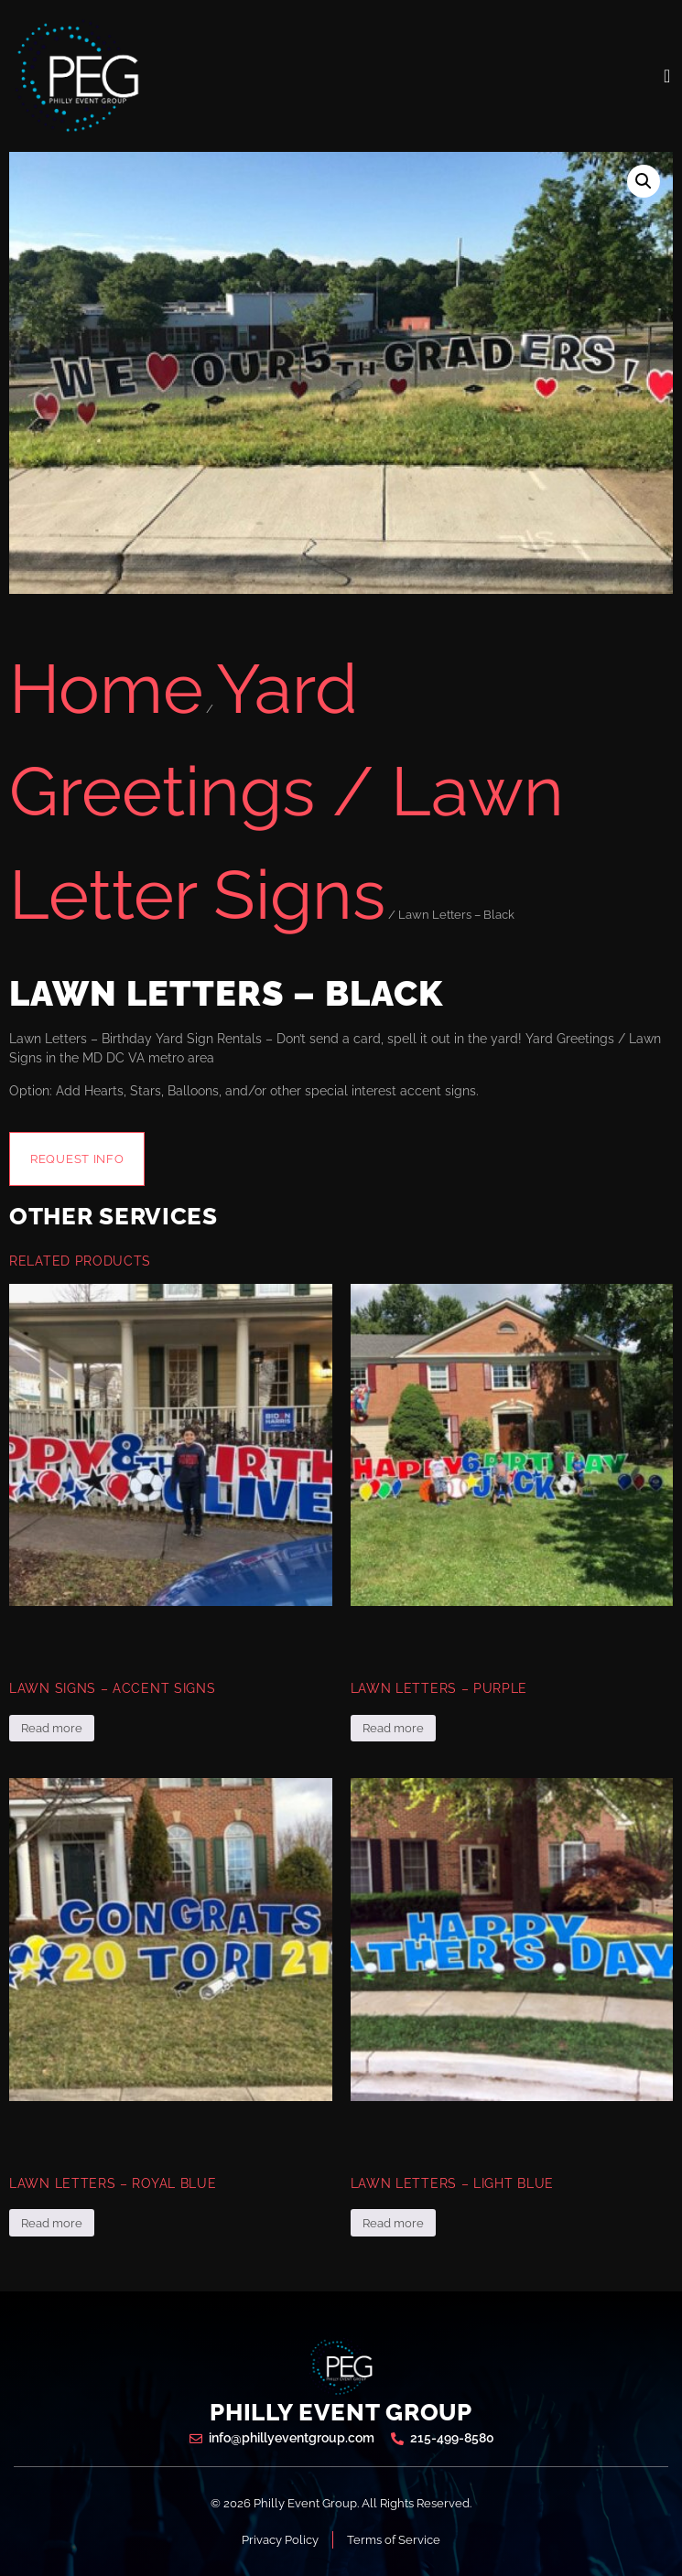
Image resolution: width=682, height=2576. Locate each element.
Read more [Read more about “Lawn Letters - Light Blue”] (393, 2223)
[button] (643, 181)
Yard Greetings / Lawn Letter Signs (286, 791)
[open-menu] (667, 76)
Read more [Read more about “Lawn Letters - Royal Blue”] (51, 2223)
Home (106, 688)
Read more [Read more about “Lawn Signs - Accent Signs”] (51, 1728)
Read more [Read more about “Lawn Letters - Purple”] (393, 1728)
